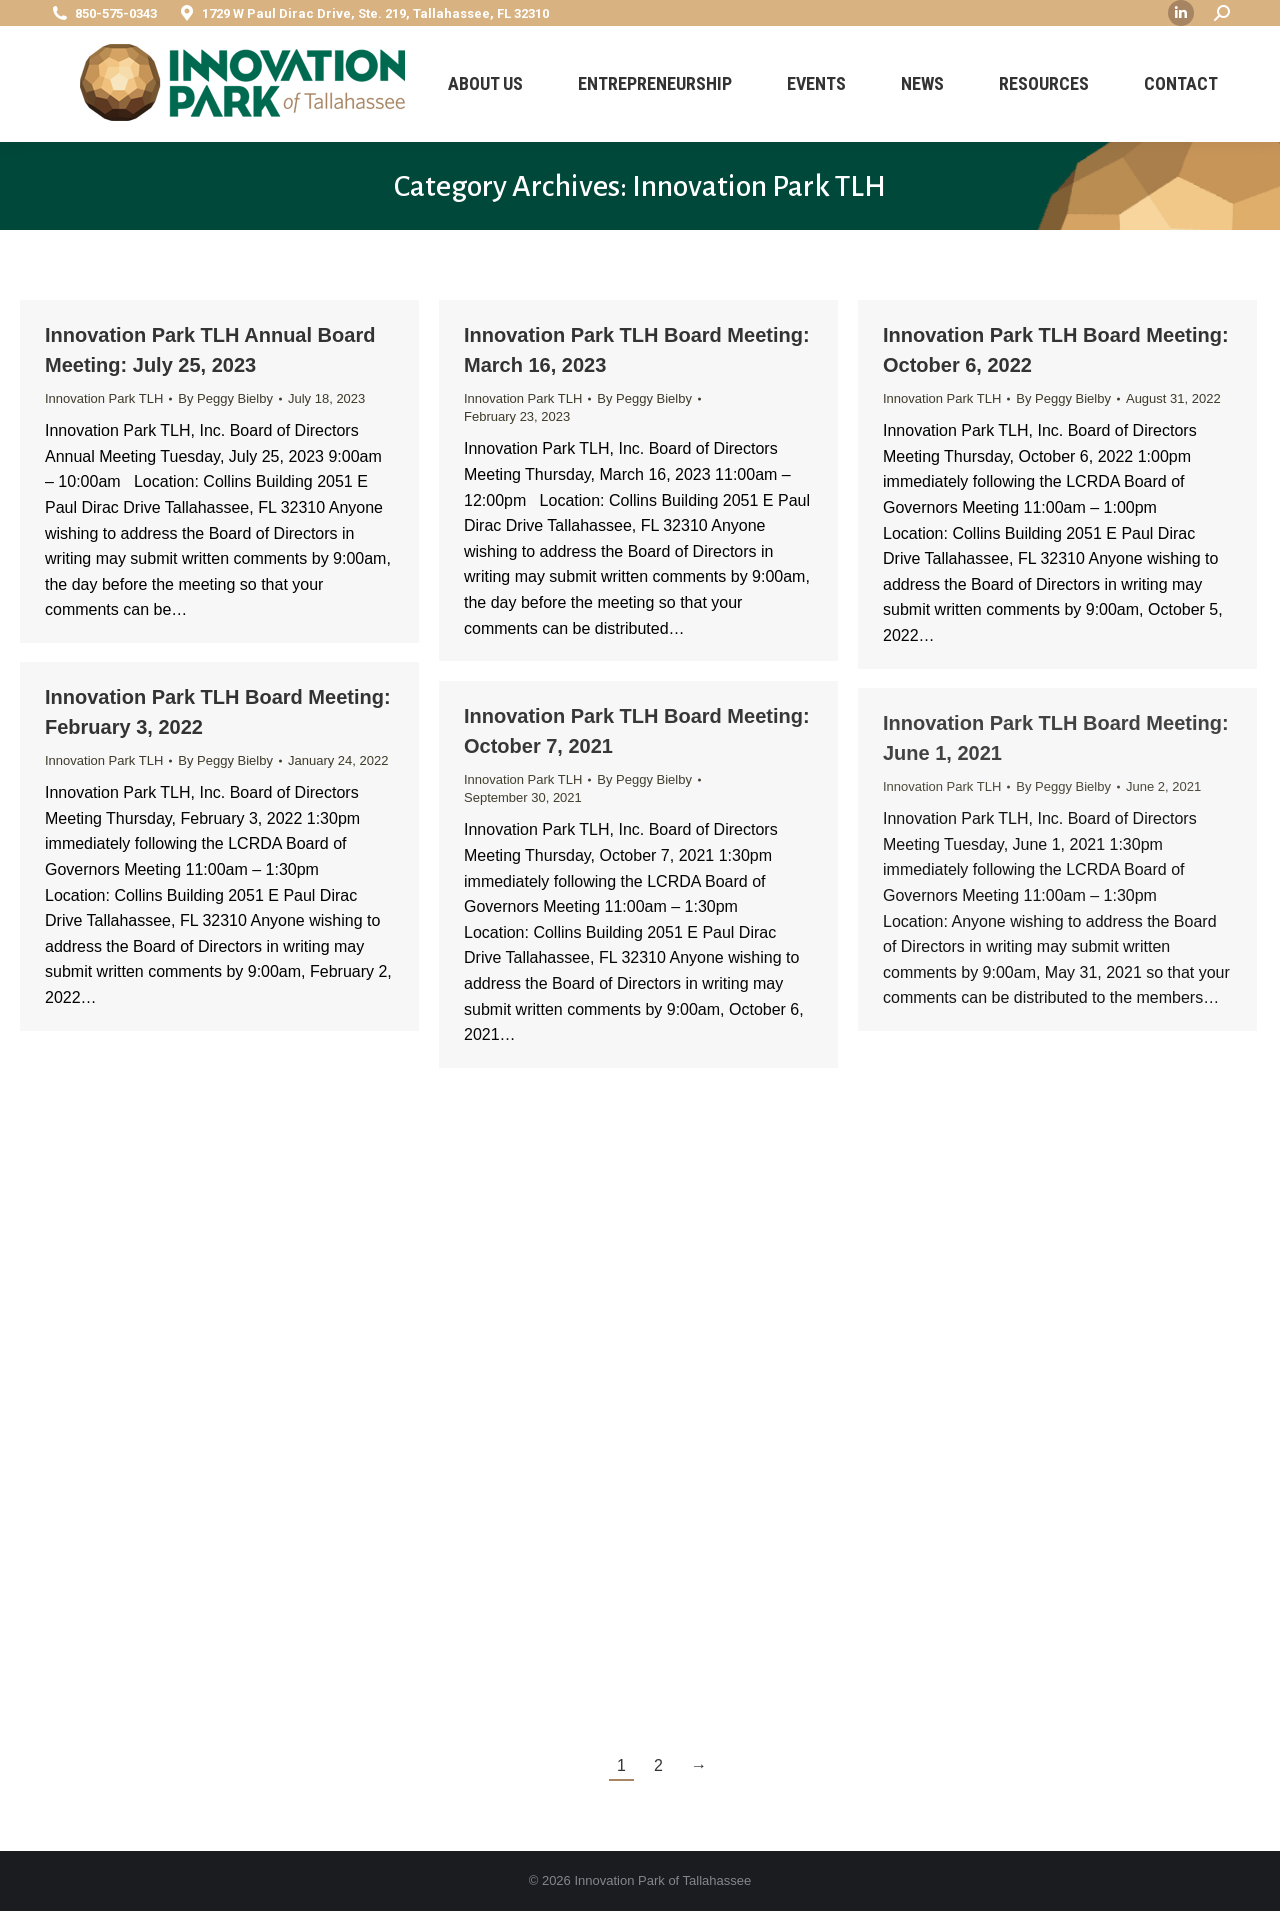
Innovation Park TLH (104, 398)
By (225, 398)
